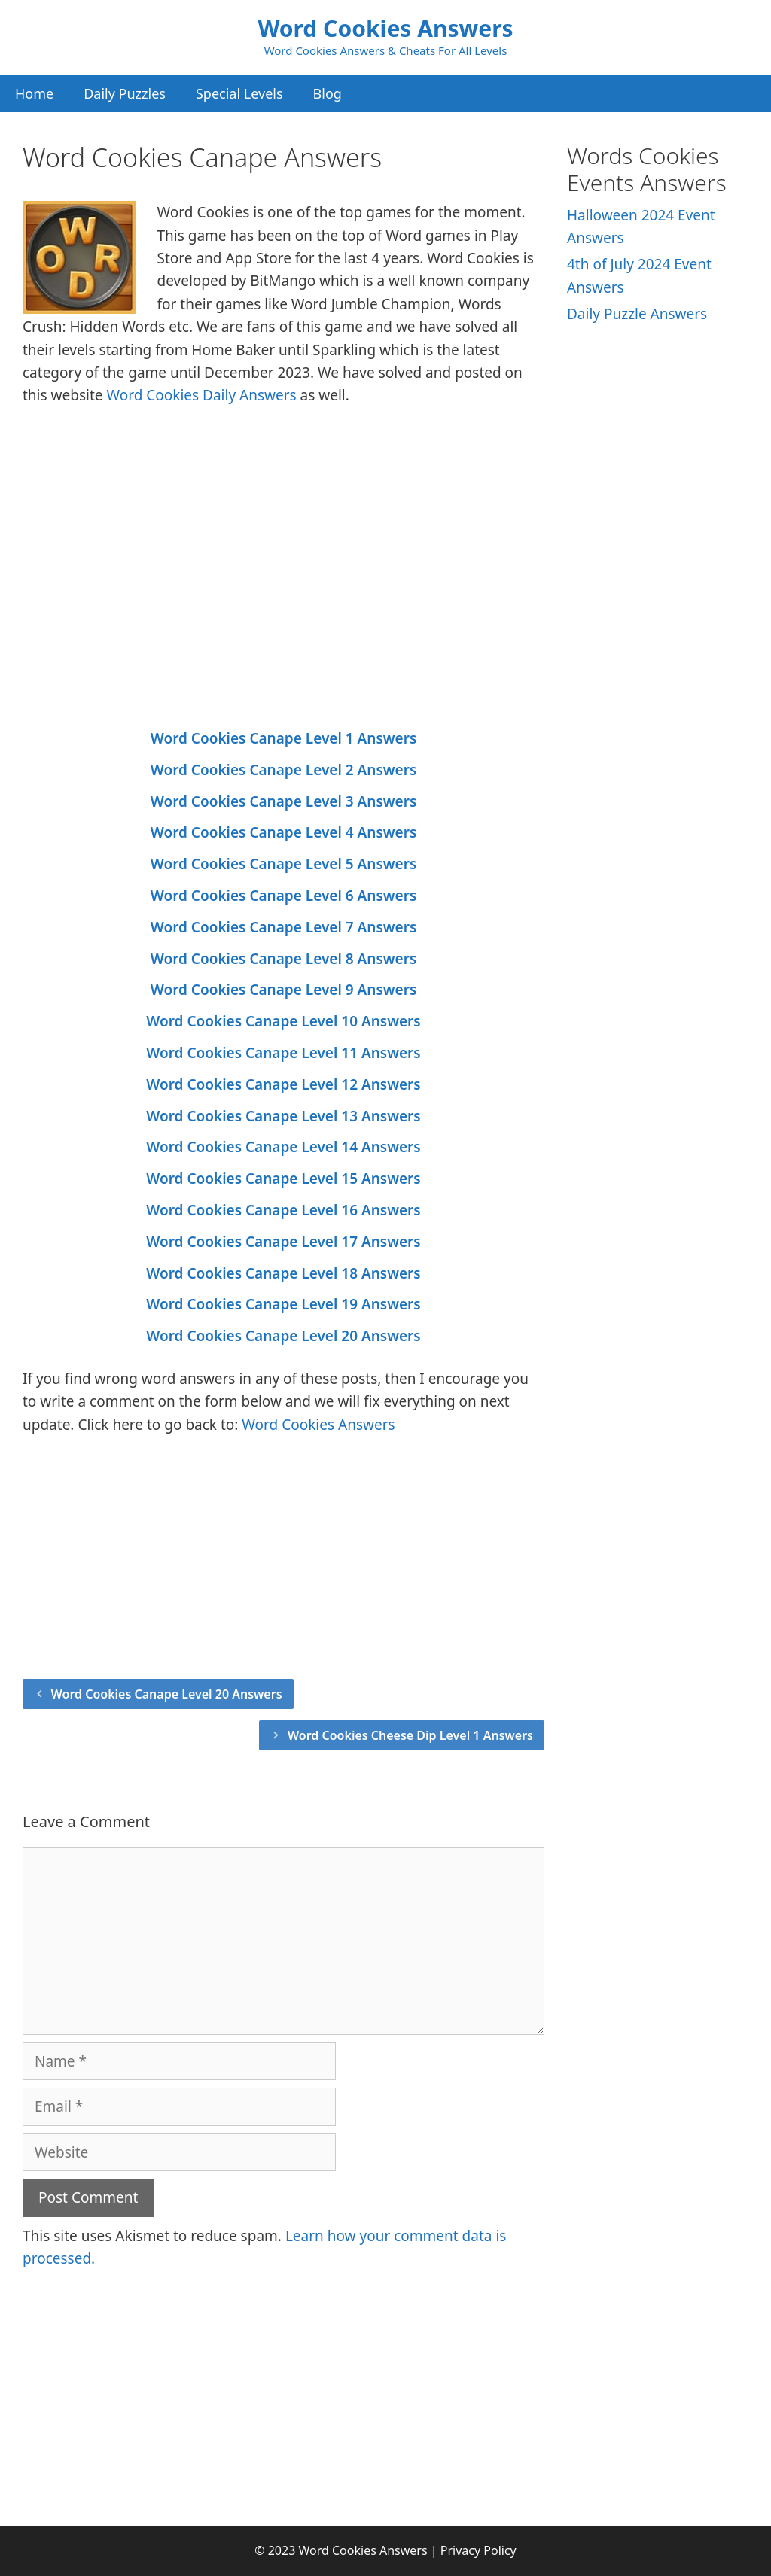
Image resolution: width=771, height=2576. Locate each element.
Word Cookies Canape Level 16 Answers (283, 1210)
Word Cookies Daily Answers (201, 395)
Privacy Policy (478, 2550)
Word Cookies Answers (385, 28)
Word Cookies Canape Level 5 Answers (284, 864)
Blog (327, 93)
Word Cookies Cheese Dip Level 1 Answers (410, 1735)
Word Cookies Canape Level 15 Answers (283, 1178)
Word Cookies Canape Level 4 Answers (284, 832)
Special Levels (239, 93)
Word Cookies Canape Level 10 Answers (283, 1021)
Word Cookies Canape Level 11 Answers (283, 1053)
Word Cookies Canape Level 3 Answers (284, 801)
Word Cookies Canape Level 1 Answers (284, 738)
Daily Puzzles (125, 93)
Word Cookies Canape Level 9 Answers (284, 989)
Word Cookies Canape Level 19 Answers (283, 1304)
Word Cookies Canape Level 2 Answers (284, 770)
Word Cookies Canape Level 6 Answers (284, 895)
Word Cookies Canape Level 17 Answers (283, 1242)
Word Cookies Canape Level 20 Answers (283, 1336)
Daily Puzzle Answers (637, 314)
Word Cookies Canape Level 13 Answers (283, 1116)
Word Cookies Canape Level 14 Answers (283, 1147)
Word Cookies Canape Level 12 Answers (283, 1084)
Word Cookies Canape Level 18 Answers (283, 1273)
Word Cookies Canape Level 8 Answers (284, 959)
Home (34, 93)
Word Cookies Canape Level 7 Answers (284, 927)
